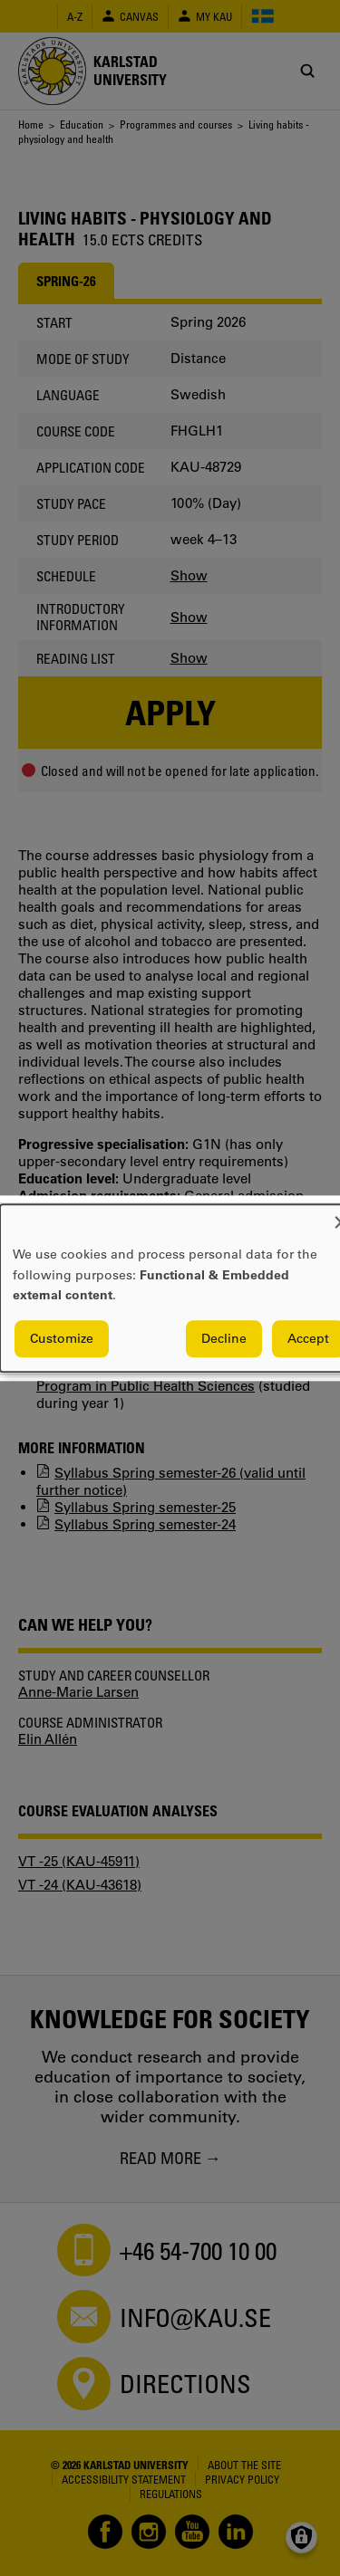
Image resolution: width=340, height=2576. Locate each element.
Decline (224, 1338)
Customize (61, 1338)
